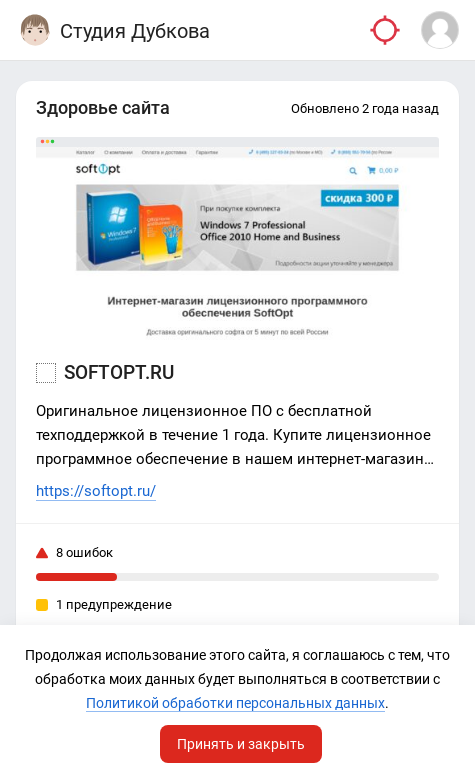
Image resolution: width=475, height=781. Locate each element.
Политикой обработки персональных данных (235, 703)
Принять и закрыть (241, 744)
